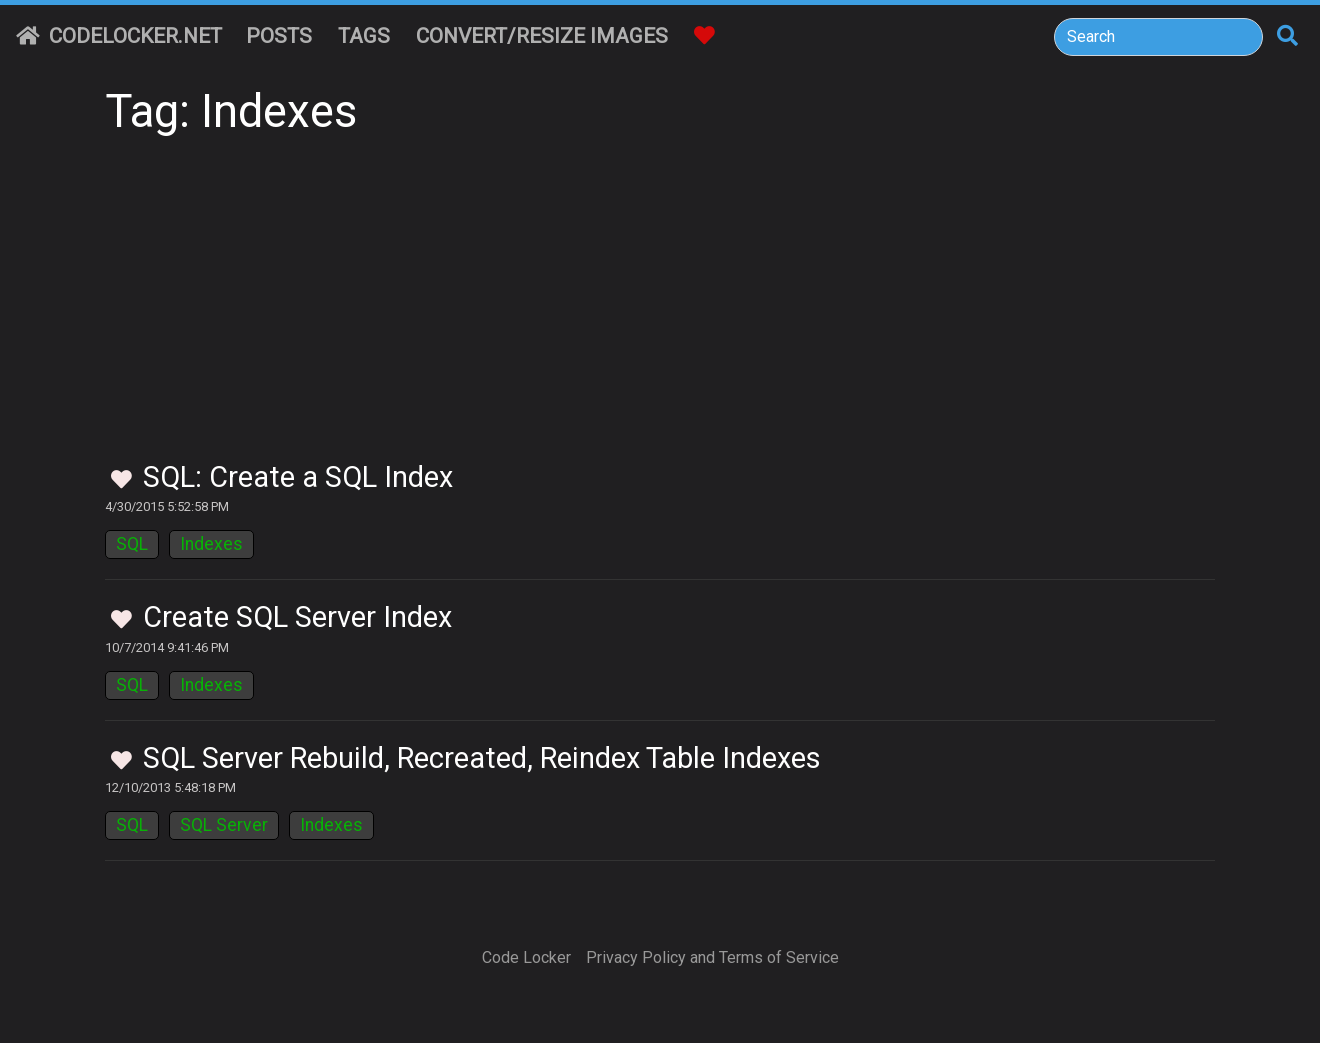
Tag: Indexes (231, 111)
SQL (132, 544)
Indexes (211, 544)
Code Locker (526, 957)
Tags (364, 36)
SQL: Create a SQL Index (298, 477)
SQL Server (224, 825)
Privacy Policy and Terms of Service (712, 957)
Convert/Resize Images (542, 36)
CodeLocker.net (119, 36)
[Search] (1158, 37)
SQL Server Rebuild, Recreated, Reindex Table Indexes (482, 758)
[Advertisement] (660, 310)
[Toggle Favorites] (121, 480)
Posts (279, 36)
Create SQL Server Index (297, 617)
